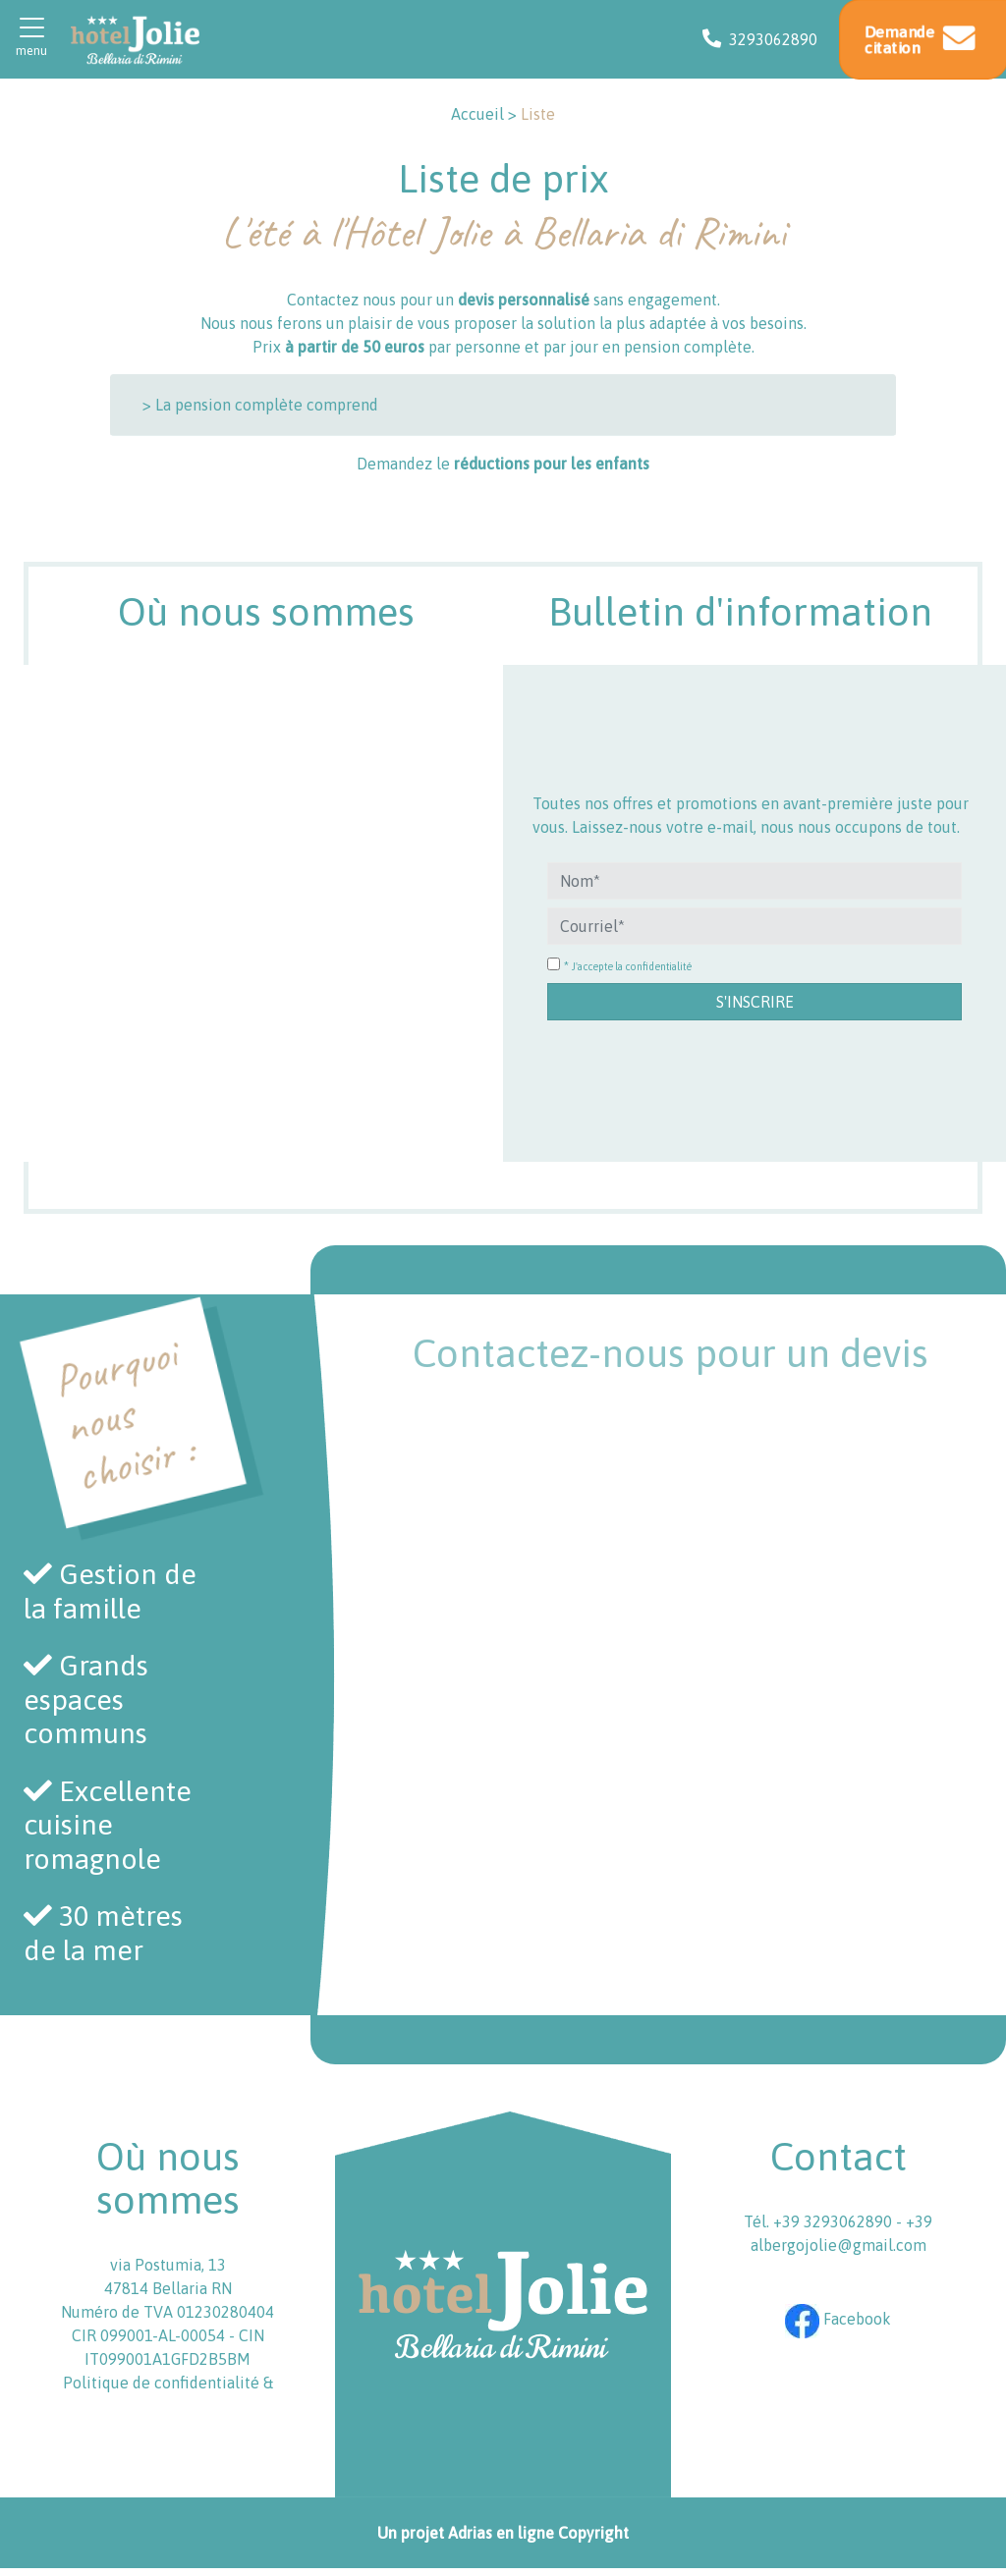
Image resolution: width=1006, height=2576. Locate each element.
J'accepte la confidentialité (632, 966)
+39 (919, 2221)
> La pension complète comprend (260, 404)
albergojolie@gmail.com (838, 2245)
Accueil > (484, 114)
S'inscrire (755, 1002)
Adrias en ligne (501, 2533)
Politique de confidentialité (161, 2382)
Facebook (838, 2319)
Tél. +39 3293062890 (820, 2221)
